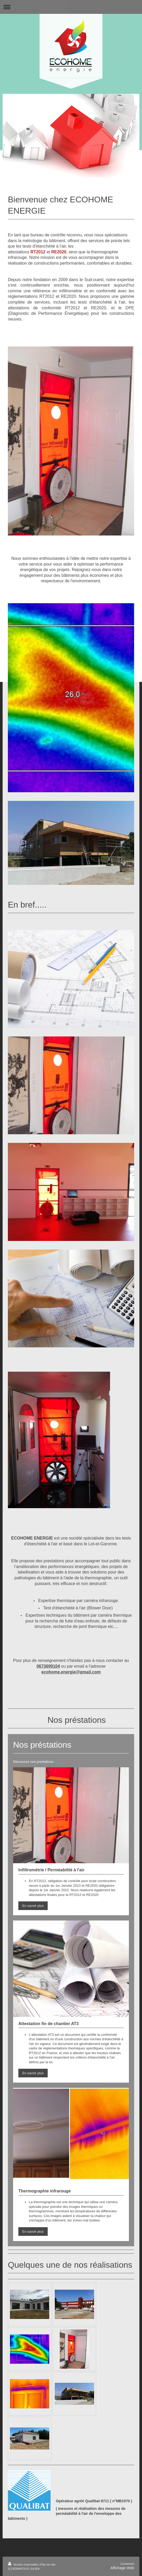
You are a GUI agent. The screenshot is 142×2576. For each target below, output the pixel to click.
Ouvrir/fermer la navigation (71, 7)
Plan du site (47, 2564)
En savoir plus (33, 1906)
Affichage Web (122, 2568)
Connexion (127, 2563)
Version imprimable (23, 2564)
